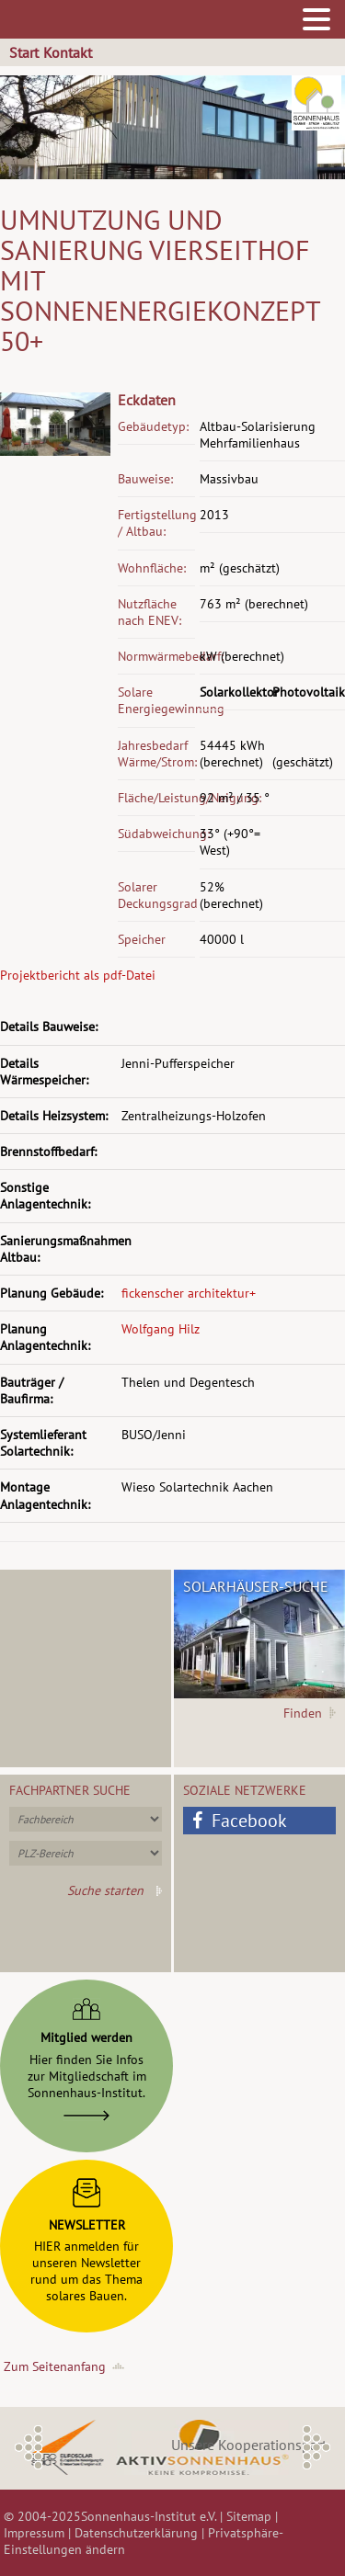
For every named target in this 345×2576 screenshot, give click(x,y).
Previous (28, 2447)
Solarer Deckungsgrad (156, 895)
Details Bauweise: (49, 1026)
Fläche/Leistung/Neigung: (156, 797)
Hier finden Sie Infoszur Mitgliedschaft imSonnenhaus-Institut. (87, 2055)
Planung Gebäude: (51, 1293)
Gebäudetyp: (153, 426)
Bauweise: (145, 479)
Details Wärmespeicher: (44, 1071)
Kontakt (67, 52)
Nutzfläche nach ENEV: (149, 612)
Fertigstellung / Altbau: (156, 522)
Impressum (34, 2533)
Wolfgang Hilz (160, 1329)
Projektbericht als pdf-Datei (77, 975)
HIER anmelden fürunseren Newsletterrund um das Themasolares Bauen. (86, 2237)
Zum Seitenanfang (55, 2366)
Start (24, 52)
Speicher (142, 939)
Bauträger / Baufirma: (31, 1390)
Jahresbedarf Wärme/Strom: (156, 753)
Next (316, 2447)
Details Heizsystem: (54, 1115)
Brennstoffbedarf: (48, 1151)
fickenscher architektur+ (188, 1293)
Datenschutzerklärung (136, 2533)
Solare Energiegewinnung (156, 700)
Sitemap (248, 2516)
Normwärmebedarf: (156, 656)
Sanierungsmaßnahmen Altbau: (59, 1248)
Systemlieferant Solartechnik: (43, 1442)
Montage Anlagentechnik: (45, 1495)
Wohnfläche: (152, 568)
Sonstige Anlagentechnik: (45, 1195)
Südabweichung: (156, 833)
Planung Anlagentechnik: (45, 1337)
